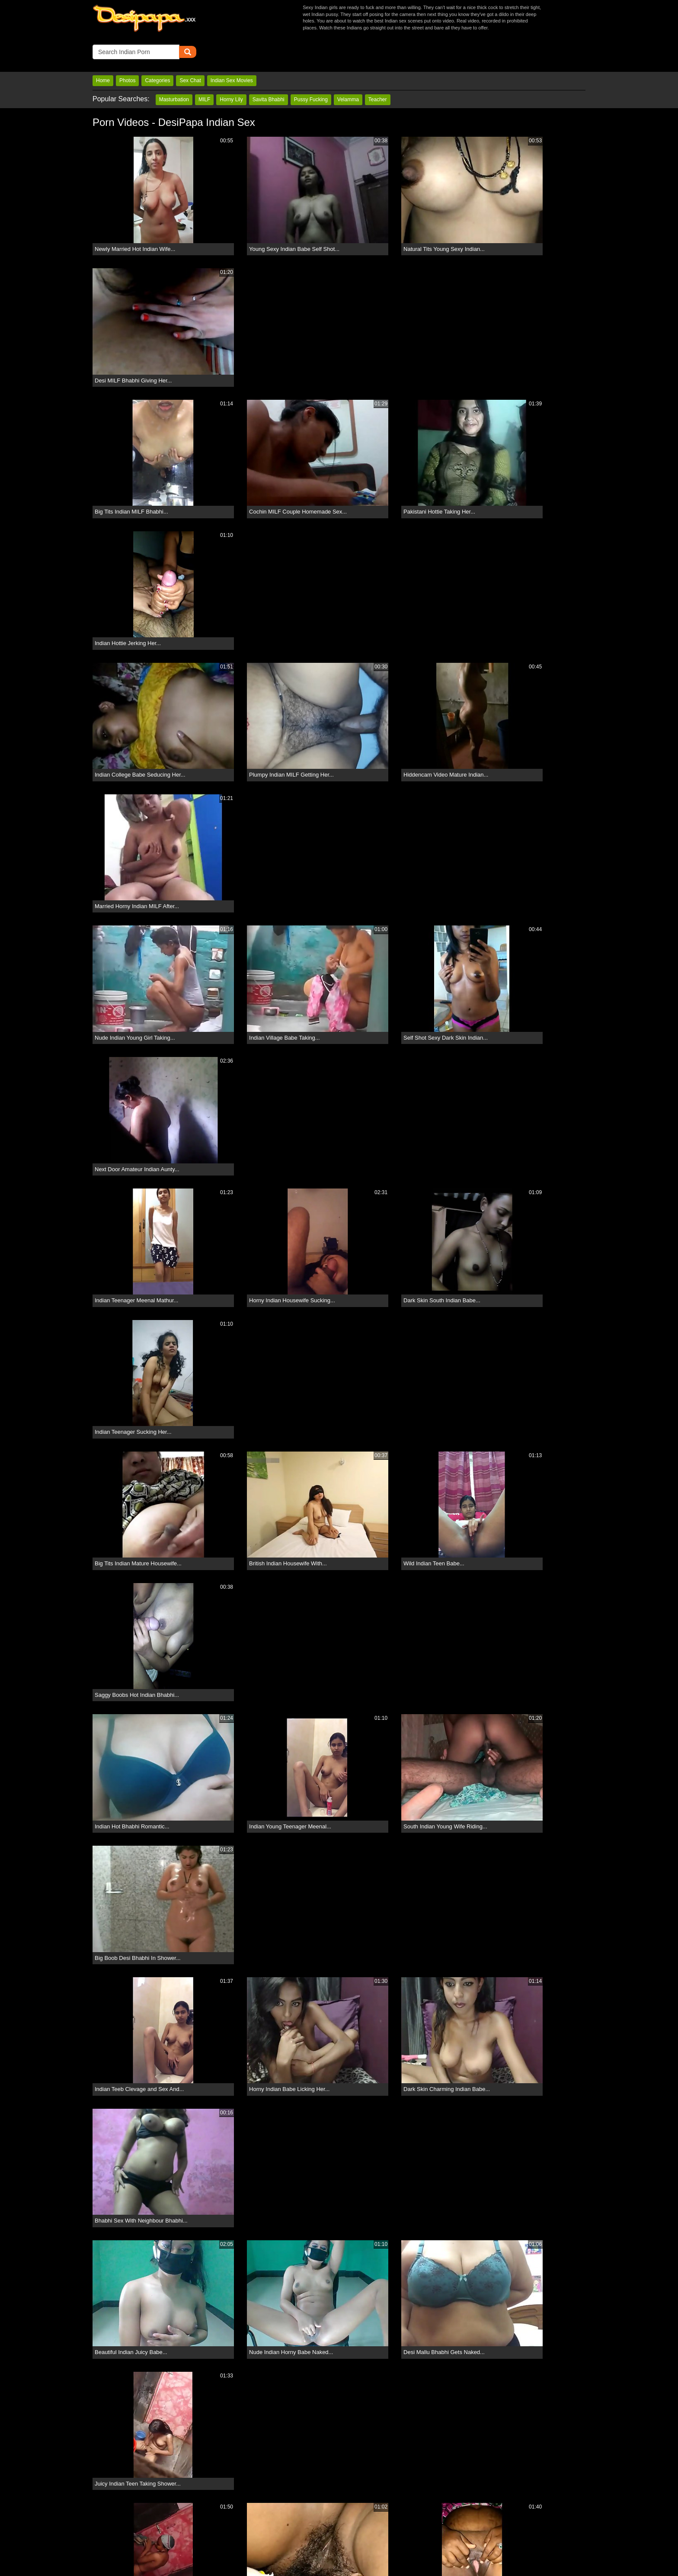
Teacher (377, 68)
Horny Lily (231, 68)
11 (420, 2325)
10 (394, 2325)
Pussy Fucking (311, 68)
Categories (157, 49)
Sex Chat (190, 49)
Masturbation (174, 68)
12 (445, 2325)
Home (103, 49)
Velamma (348, 68)
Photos (127, 49)
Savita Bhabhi (269, 68)
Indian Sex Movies (232, 49)
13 (471, 2325)
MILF (204, 68)
